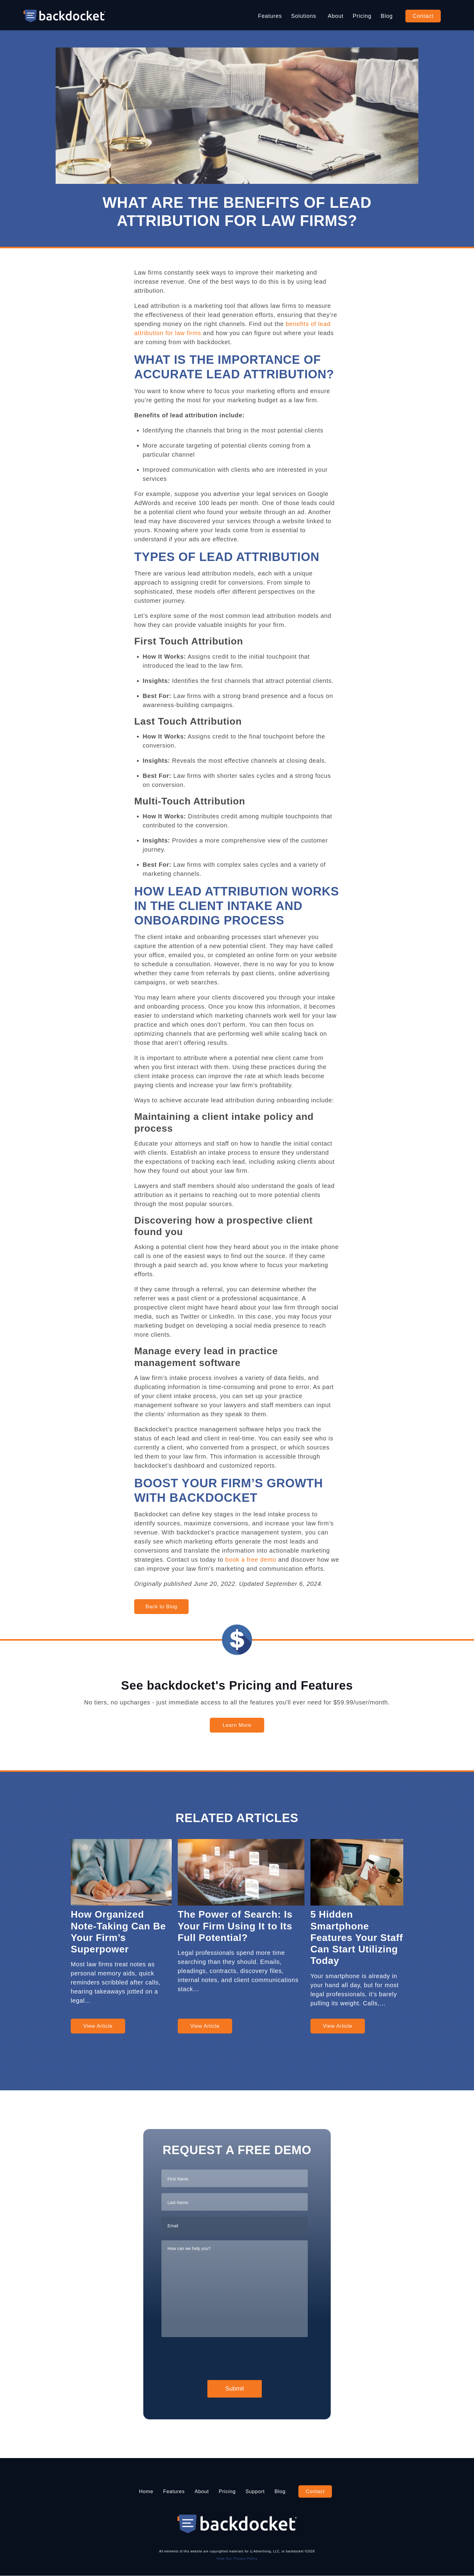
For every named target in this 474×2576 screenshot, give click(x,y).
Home (137, 2491)
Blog (387, 16)
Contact (423, 16)
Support (259, 2491)
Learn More (237, 1725)
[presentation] (207, 2357)
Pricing (362, 16)
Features (270, 16)
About (335, 16)
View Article (97, 2026)
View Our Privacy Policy (237, 2558)
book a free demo (250, 1559)
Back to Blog (161, 1606)
